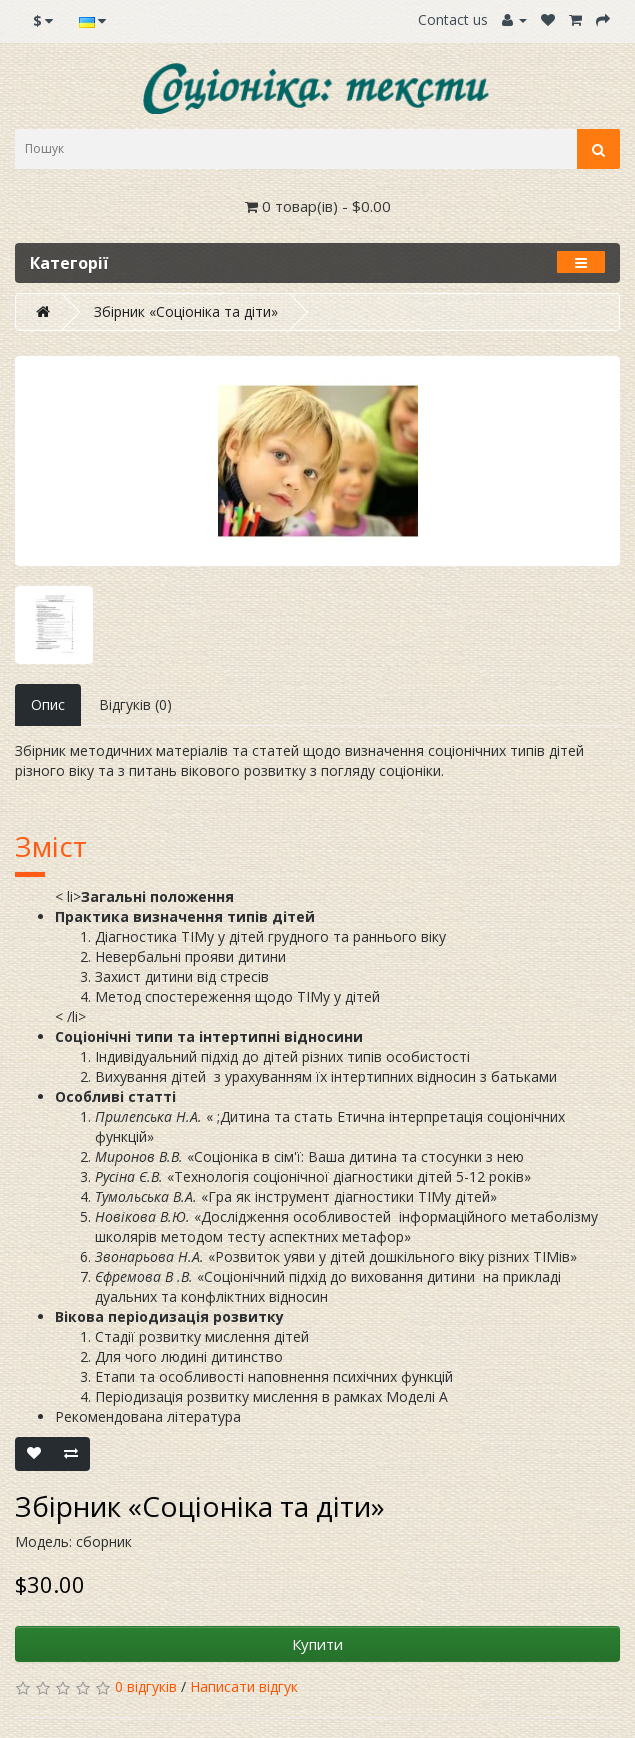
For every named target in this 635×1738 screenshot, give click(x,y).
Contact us (453, 19)
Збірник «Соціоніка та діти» (186, 311)
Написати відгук (244, 1686)
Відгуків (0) (135, 704)
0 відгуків (146, 1686)
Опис (48, 704)
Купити (317, 1644)
